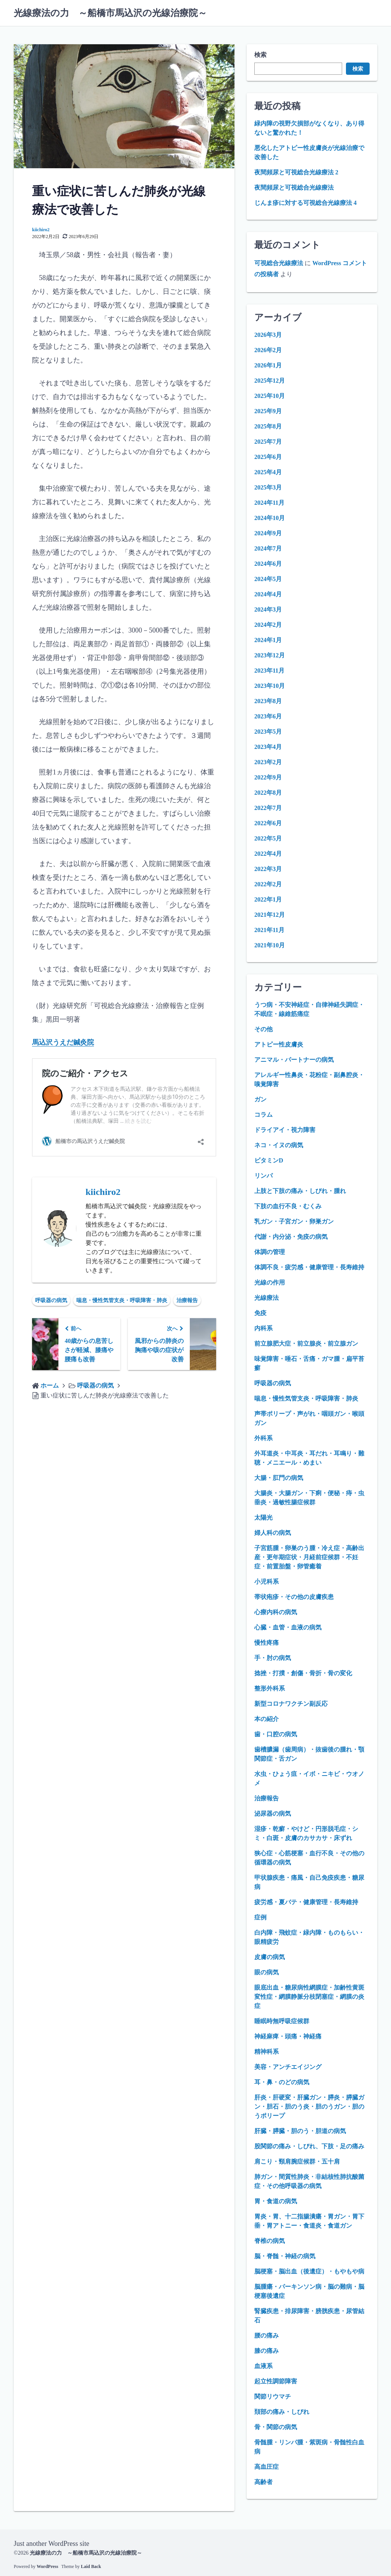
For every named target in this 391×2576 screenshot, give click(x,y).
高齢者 (263, 2482)
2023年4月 (268, 747)
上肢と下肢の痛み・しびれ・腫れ (300, 1191)
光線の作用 (269, 1282)
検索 (260, 55)
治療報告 (187, 1300)
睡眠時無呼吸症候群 (281, 2021)
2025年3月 (268, 487)
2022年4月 (268, 853)
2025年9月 (268, 411)
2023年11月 (269, 670)
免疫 (260, 1313)
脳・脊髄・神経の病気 (284, 2256)
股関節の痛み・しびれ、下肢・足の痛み (309, 2146)
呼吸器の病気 (51, 1300)
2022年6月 (268, 823)
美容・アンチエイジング (288, 2067)
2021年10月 (269, 945)
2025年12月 (269, 380)
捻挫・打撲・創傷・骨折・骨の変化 (303, 1673)
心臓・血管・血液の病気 (288, 1627)
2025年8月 (268, 426)
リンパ (263, 1175)
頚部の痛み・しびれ (281, 2412)
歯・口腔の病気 (275, 1734)
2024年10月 (269, 518)
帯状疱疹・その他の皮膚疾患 (294, 1597)
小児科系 (266, 1581)
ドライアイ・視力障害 (284, 1130)
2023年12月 (269, 655)
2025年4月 (268, 472)
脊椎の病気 (269, 2241)
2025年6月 (268, 457)
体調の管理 (269, 1252)
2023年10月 (269, 686)
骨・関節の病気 (275, 2427)
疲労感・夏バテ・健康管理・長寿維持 (306, 1902)
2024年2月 (268, 624)
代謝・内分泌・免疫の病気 (291, 1236)
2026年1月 (268, 365)
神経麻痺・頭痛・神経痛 (288, 2036)
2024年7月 (268, 548)
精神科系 (266, 2051)
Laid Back (91, 2566)
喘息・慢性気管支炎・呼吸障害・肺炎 (121, 1300)
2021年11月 (269, 930)
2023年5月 (268, 731)
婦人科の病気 (272, 1533)
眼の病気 (266, 1972)
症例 (260, 1917)
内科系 (263, 1328)
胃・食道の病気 (275, 2201)
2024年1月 (268, 640)
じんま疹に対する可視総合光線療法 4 (305, 203)
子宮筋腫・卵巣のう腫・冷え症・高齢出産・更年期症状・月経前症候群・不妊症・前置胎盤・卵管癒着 (309, 1557)
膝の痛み (266, 2350)
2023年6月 (268, 716)
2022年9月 (268, 777)
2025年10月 (269, 396)
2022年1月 (268, 899)
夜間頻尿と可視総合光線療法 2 (296, 172)
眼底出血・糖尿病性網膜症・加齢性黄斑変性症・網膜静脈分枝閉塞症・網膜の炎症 (309, 1996)
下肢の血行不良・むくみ (288, 1206)
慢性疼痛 (266, 1642)
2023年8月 (268, 701)
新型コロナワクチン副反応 (291, 1703)
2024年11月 (269, 502)
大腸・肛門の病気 (278, 1478)
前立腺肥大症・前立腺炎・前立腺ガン (306, 1343)
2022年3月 (268, 869)
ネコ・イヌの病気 (278, 1145)
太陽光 (263, 1517)
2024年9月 (268, 533)
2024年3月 (268, 609)
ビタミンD (268, 1160)
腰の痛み (266, 2335)
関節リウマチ (272, 2396)
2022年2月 (268, 884)
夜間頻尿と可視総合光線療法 (294, 187)
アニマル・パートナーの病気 (294, 1059)
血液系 (263, 2366)
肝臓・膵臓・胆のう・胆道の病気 (300, 2131)
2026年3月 (268, 335)
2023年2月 (268, 762)
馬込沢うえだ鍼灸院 (63, 1042)
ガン (260, 1099)
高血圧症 (266, 2466)
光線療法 (266, 1297)
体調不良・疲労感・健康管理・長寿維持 (309, 1267)
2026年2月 (268, 350)
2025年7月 (268, 441)
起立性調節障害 (275, 2381)
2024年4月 (268, 594)
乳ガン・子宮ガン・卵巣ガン (294, 1221)
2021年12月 (269, 914)
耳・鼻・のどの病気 (281, 2082)
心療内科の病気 (275, 1612)
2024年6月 (268, 563)
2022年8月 (268, 792)
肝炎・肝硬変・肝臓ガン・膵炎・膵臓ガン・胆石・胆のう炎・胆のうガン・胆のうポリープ (309, 2106)
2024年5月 (268, 579)
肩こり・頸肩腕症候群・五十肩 (297, 2161)
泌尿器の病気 (272, 1813)
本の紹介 (266, 1719)
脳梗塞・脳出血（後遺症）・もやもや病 (309, 2271)
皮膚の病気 (269, 1957)
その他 (263, 1029)
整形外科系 (269, 1688)
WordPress (47, 2566)
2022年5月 (268, 838)
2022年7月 (268, 808)
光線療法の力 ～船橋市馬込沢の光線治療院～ (110, 13)
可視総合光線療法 (278, 263)
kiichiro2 (41, 229)
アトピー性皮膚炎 (278, 1044)
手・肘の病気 (272, 1658)
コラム (263, 1114)
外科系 (263, 1438)
